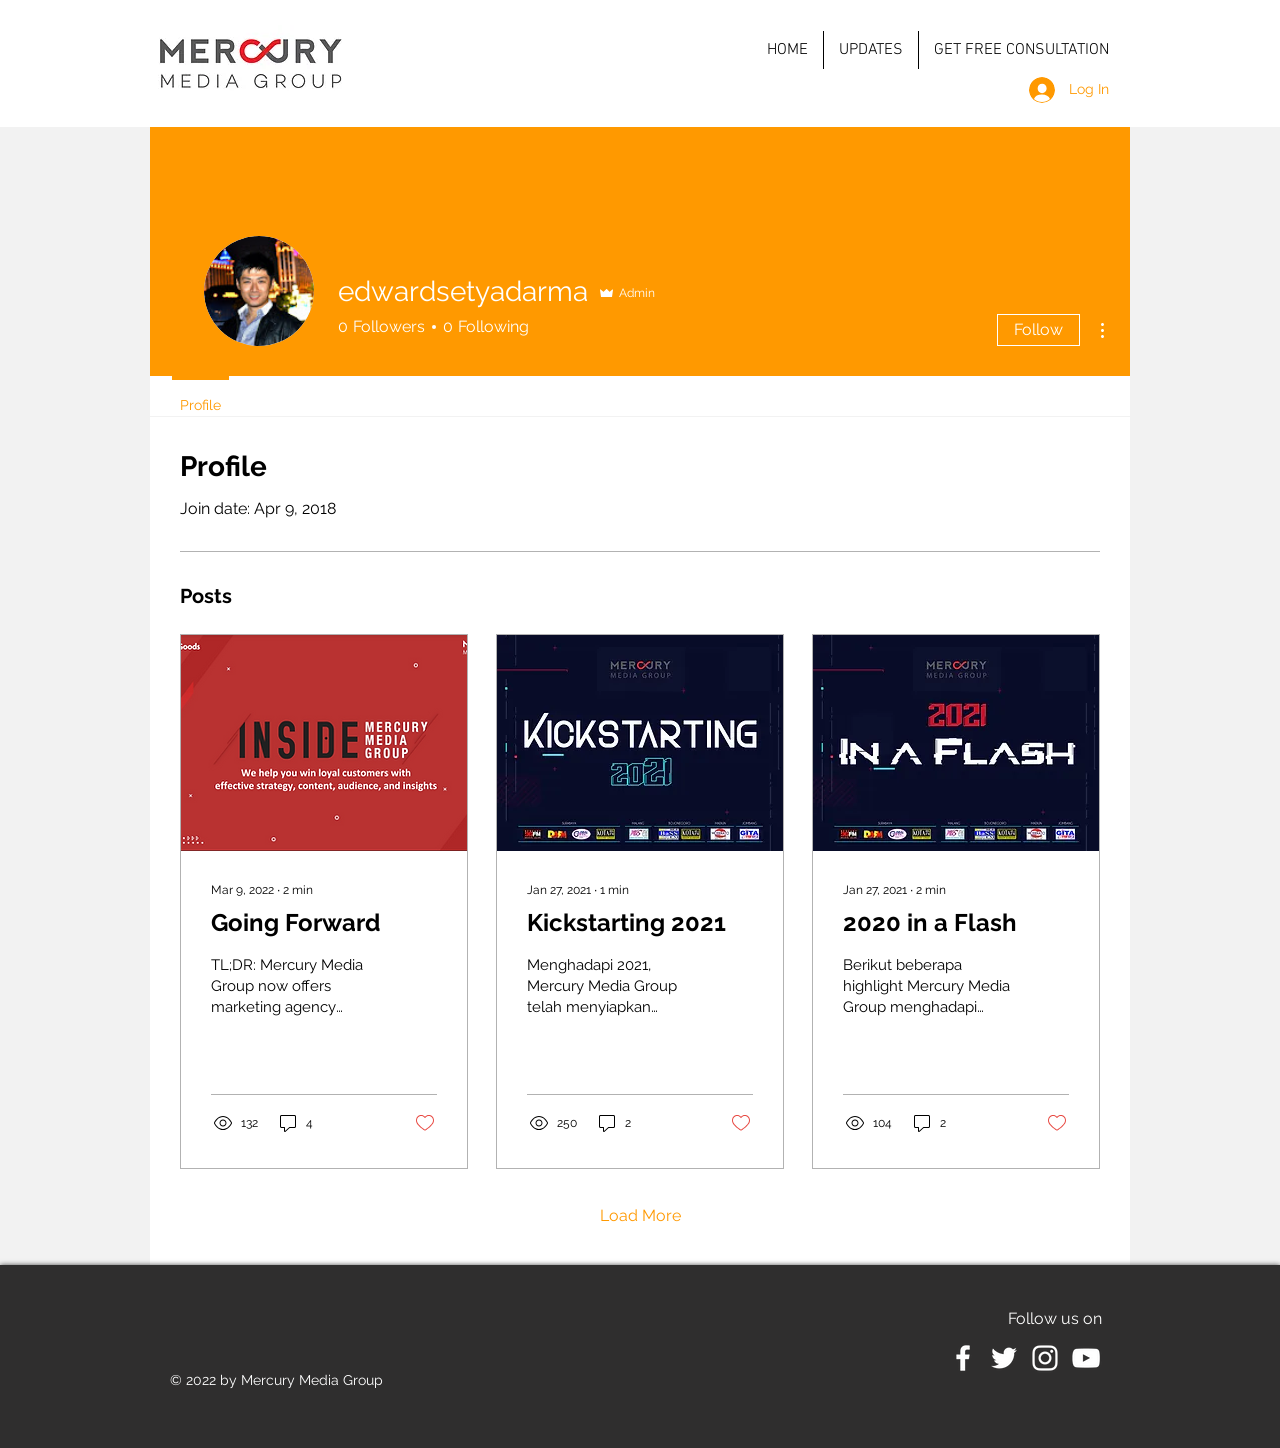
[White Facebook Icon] (963, 1358)
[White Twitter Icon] (1004, 1358)
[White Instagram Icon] (1045, 1358)
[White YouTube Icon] (1086, 1358)
